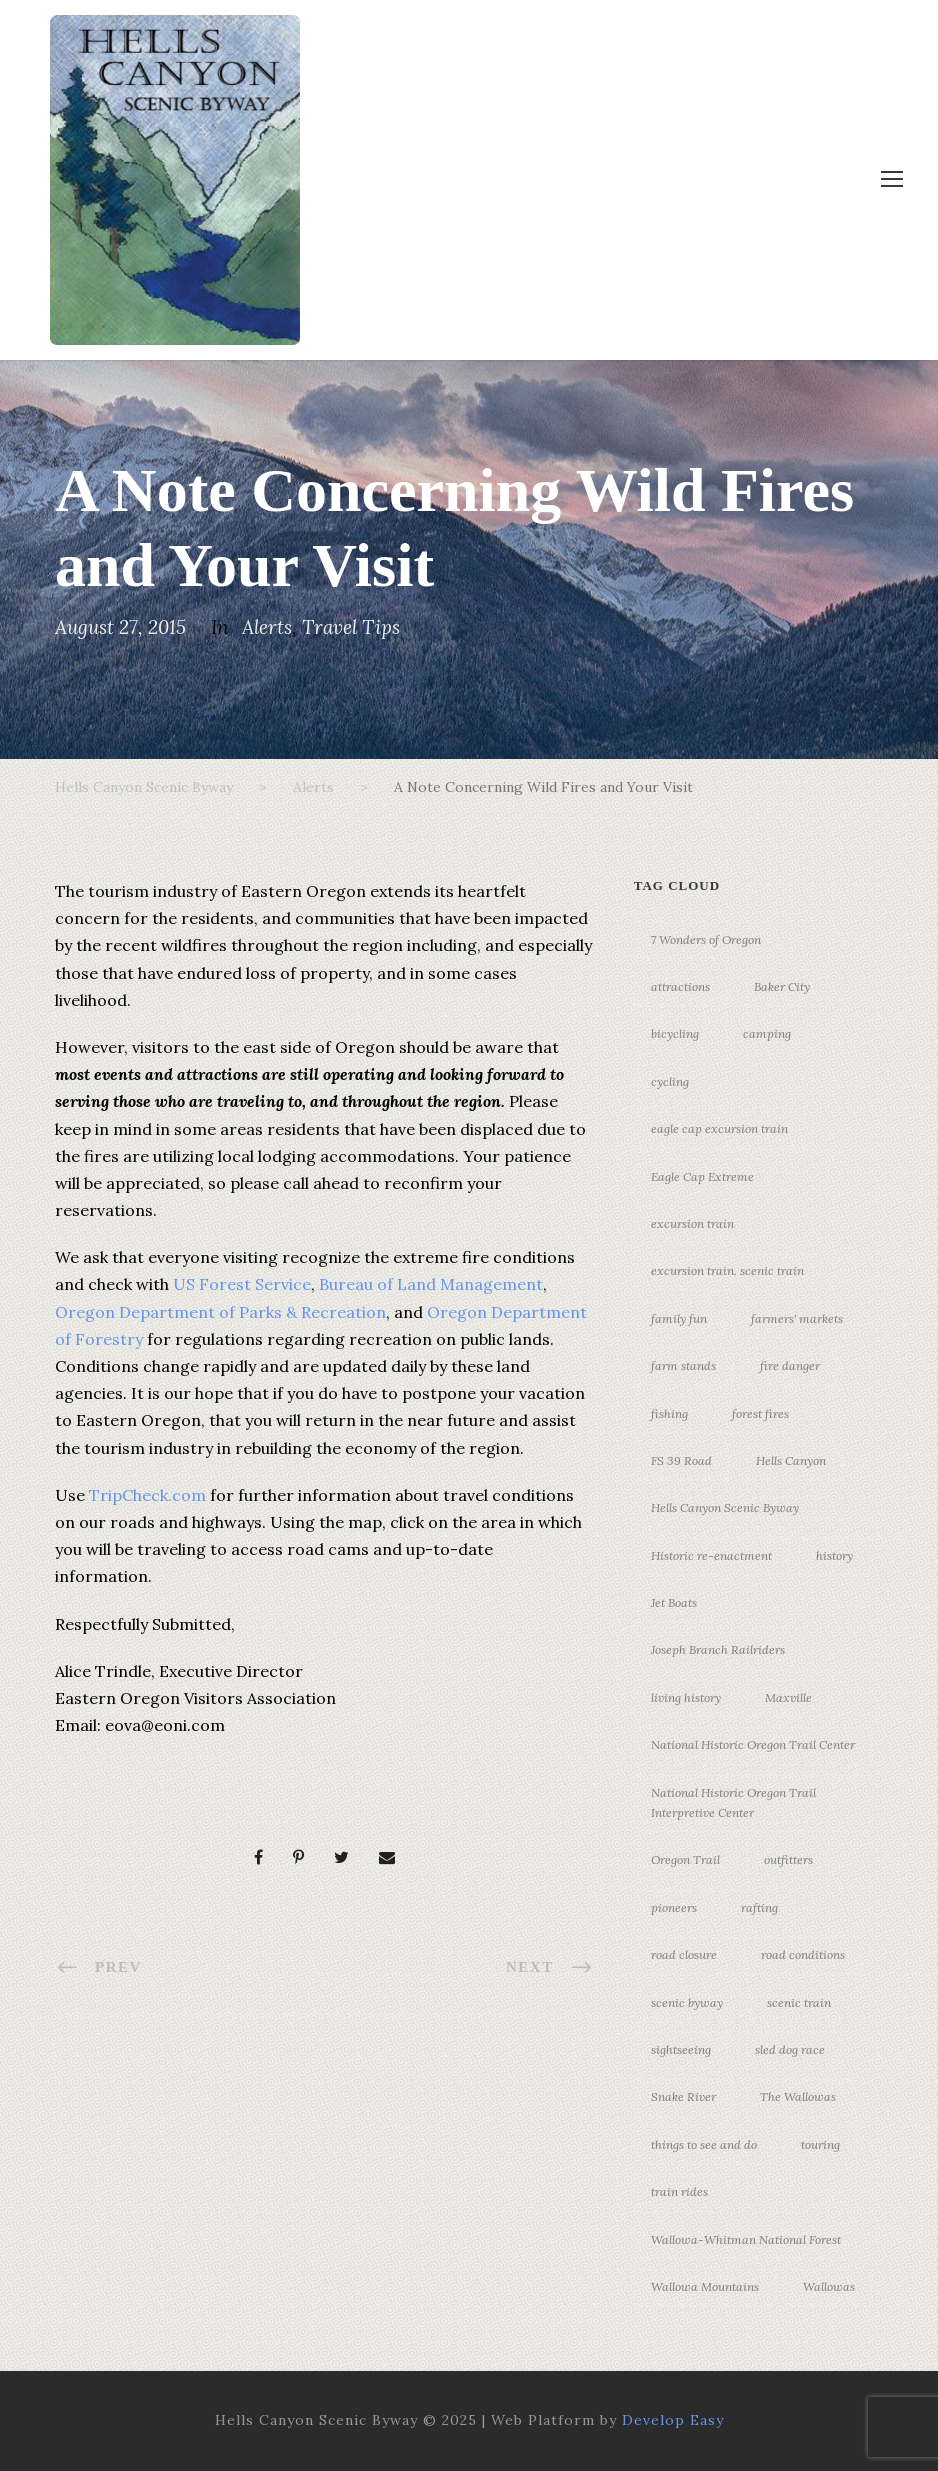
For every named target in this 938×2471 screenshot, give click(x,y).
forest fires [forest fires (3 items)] (760, 1413)
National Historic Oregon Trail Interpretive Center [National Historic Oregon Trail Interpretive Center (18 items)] (733, 1802)
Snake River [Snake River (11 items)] (683, 2096)
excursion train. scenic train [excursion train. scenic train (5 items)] (727, 1270)
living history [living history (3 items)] (686, 1697)
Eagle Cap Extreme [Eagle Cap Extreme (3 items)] (702, 1176)
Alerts (267, 627)
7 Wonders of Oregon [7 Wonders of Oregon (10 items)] (706, 939)
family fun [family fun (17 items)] (679, 1318)
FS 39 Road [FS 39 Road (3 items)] (681, 1460)
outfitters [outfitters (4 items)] (788, 1859)
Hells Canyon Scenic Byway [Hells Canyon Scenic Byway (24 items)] (725, 1507)
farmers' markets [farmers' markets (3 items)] (797, 1318)
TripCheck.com (147, 1495)
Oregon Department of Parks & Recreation (220, 1312)
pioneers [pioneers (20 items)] (674, 1907)
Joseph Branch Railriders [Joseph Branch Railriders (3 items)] (718, 1649)
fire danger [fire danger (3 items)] (790, 1365)
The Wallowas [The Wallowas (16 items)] (798, 2096)
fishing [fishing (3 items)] (669, 1413)
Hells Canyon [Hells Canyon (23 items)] (791, 1460)
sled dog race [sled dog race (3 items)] (790, 2049)
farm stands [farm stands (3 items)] (683, 1365)
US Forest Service (242, 1284)
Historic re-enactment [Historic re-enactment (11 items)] (711, 1555)
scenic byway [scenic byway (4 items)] (687, 2002)
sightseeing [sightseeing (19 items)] (681, 2049)
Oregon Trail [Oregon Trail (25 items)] (685, 1859)
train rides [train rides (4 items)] (679, 2191)
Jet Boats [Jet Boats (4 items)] (674, 1602)
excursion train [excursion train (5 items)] (692, 1223)
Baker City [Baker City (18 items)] (782, 986)
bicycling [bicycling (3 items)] (675, 1033)
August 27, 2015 (120, 627)
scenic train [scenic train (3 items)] (799, 2002)
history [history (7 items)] (834, 1555)
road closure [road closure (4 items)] (684, 1954)
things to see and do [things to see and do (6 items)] (704, 2144)
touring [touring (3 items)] (820, 2144)
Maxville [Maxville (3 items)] (788, 1697)
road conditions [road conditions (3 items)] (803, 1954)
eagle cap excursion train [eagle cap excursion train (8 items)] (719, 1128)
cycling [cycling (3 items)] (670, 1081)
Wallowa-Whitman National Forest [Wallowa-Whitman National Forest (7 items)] (746, 2239)
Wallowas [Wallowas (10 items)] (829, 2286)
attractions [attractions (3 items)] (680, 986)
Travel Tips (351, 627)
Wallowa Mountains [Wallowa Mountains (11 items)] (705, 2286)
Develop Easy (673, 2420)
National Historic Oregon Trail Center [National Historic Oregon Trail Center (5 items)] (753, 1744)
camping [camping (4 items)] (767, 1033)
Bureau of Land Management (431, 1284)
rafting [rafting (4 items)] (759, 1907)
